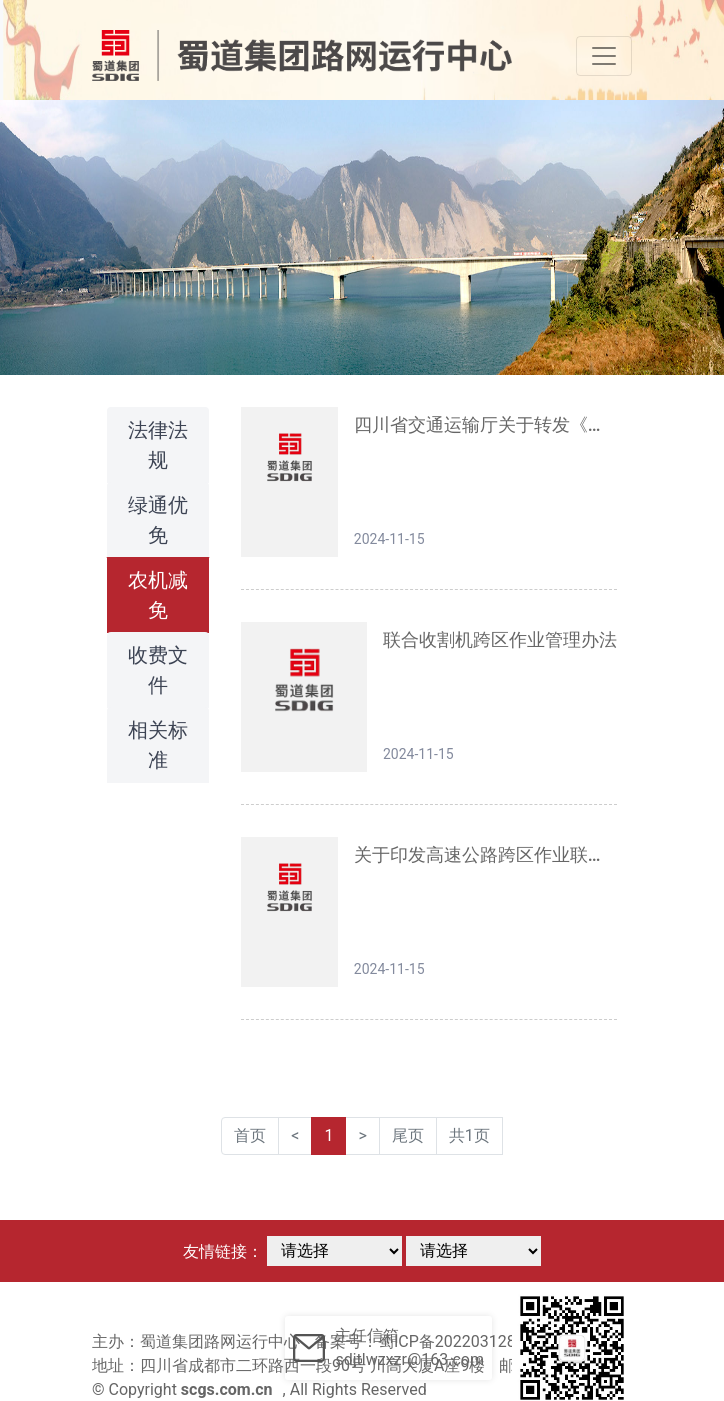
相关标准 (158, 745)
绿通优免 (158, 520)
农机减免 (158, 595)
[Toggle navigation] (604, 56)
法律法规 (158, 445)
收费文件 (158, 670)
